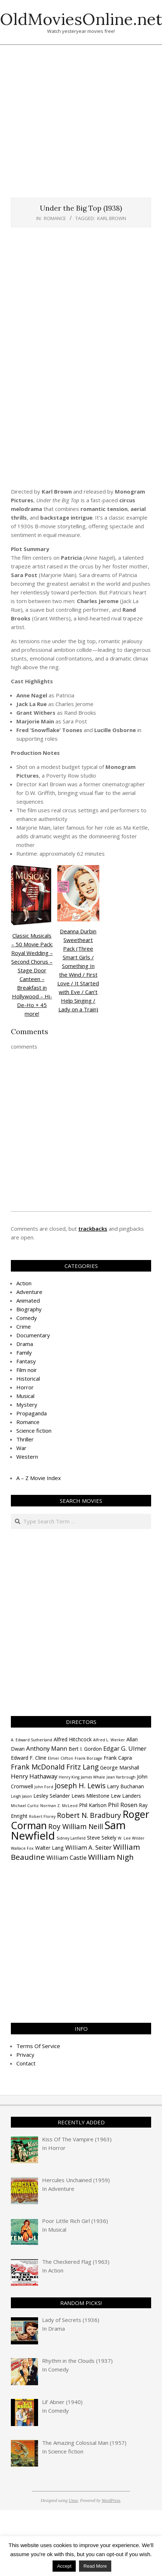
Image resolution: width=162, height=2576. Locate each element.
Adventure (29, 1291)
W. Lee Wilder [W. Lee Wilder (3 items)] (131, 1838)
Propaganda (31, 1413)
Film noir (26, 1369)
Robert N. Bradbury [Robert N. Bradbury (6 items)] (89, 1815)
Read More (95, 2566)
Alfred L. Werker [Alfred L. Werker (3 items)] (109, 1739)
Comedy (26, 1317)
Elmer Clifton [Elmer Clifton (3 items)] (60, 1758)
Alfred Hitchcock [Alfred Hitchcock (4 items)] (73, 1739)
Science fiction (33, 1430)
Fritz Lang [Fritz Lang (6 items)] (82, 1767)
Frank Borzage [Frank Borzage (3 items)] (88, 1758)
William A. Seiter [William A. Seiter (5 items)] (88, 1847)
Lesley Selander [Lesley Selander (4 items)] (51, 1795)
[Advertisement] (76, 125)
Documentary (33, 1335)
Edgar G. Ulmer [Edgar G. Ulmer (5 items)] (124, 1748)
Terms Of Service (38, 2046)
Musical (25, 1395)
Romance (55, 218)
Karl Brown (111, 218)
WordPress (110, 2500)
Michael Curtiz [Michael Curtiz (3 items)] (25, 1805)
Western (27, 1456)
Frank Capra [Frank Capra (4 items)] (118, 1757)
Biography (29, 1309)
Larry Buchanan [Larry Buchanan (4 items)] (125, 1786)
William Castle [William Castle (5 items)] (66, 1857)
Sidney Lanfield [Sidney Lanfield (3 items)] (71, 1838)
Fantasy (26, 1361)
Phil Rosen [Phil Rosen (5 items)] (122, 1805)
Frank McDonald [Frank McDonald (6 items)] (38, 1767)
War (21, 1448)
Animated (28, 1300)
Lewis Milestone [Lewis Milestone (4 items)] (90, 1795)
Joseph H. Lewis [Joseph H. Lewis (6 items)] (80, 1785)
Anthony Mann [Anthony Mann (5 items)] (46, 1748)
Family (24, 1352)
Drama (24, 1343)
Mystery (26, 1404)
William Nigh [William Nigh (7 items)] (111, 1857)
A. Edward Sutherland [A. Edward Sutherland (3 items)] (31, 1739)
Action (24, 1283)
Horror (25, 1387)
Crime (23, 1326)
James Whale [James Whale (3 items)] (93, 1777)
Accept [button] (64, 2566)
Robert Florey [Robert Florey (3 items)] (42, 1816)
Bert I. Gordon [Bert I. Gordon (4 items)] (85, 1748)
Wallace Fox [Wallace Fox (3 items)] (22, 1848)
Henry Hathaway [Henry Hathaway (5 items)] (34, 1776)
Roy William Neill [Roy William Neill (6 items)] (75, 1826)
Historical (28, 1378)
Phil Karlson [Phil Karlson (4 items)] (93, 1805)
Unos (73, 2500)
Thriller (25, 1439)
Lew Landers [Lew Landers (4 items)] (126, 1795)
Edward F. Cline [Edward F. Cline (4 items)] (28, 1757)
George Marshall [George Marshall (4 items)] (119, 1767)
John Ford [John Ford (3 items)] (43, 1786)
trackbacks (92, 1228)
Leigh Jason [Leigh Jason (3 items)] (21, 1796)
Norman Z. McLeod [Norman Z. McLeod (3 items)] (59, 1805)
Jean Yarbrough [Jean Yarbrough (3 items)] (121, 1777)
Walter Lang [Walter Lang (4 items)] (49, 1847)
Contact (26, 2063)
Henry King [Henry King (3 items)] (69, 1777)
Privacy (25, 2054)
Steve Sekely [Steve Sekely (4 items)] (101, 1837)
